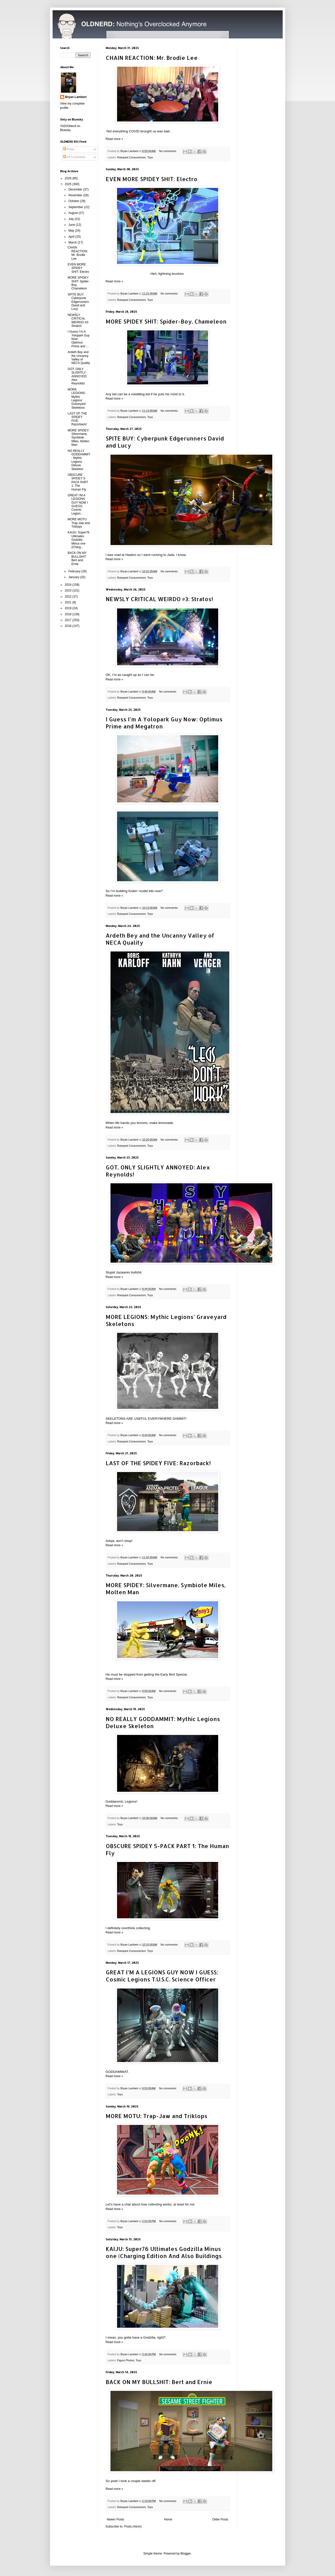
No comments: (168, 151)
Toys (150, 157)
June (72, 225)
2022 (68, 596)
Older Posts (220, 2519)
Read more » (114, 139)
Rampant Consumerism (131, 157)
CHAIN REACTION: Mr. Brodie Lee (152, 57)
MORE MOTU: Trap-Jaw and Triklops (156, 2115)
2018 (68, 614)
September (76, 207)
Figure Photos (125, 2360)
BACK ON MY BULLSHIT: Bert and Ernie (159, 2381)
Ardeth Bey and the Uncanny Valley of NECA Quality (79, 357)
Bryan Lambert (76, 97)
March (73, 242)
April (71, 236)
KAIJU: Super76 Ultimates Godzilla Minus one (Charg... (78, 540)
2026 (68, 178)
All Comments (74, 157)
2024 (68, 584)
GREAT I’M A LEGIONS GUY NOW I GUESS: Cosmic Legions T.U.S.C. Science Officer (162, 1976)
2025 (68, 184)
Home (168, 2519)
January (74, 577)
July (71, 219)
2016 (68, 626)
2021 (68, 602)
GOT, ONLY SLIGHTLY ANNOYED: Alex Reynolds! (77, 376)
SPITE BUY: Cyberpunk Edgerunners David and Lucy (78, 302)
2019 (68, 608)
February (74, 571)
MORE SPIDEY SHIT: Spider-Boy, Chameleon (166, 321)
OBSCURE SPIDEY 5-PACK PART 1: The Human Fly (78, 482)
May (71, 230)
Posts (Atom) (133, 2526)
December (75, 189)
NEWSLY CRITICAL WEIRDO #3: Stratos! (159, 598)
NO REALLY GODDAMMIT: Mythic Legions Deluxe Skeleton (79, 460)
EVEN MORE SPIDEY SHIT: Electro (151, 178)
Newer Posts (115, 2519)
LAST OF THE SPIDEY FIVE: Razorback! (158, 1462)
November (75, 195)
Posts (68, 149)
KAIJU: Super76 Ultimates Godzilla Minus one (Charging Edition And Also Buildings (164, 2252)
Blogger (186, 2553)
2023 (68, 590)
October (74, 201)
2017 (68, 620)
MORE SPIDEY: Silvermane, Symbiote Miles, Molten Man (78, 438)
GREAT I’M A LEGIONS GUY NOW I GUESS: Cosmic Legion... (78, 504)
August (73, 213)
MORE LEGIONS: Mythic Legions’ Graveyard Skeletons (77, 398)
